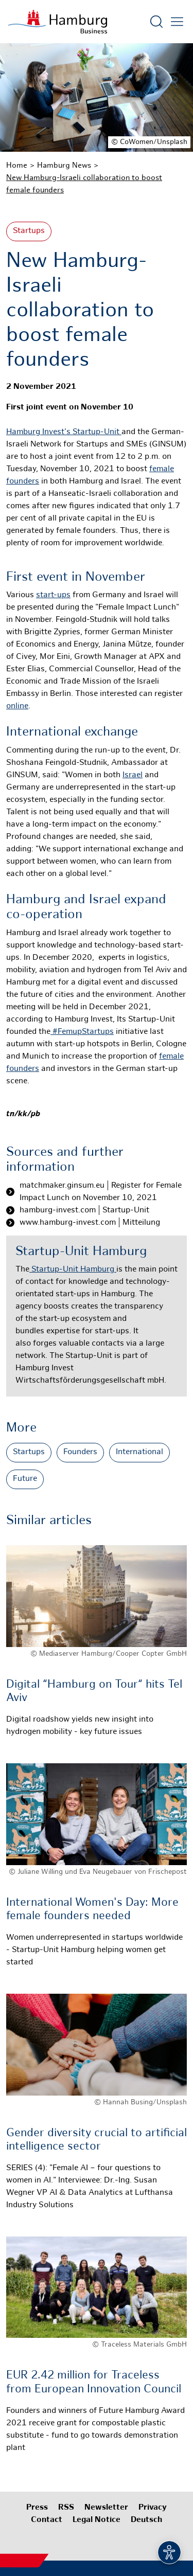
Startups (29, 231)
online (17, 706)
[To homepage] (57, 21)
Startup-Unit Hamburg (72, 1270)
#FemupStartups (82, 1032)
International (139, 1452)
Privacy (152, 2508)
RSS (66, 2508)
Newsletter (106, 2508)
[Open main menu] (177, 21)
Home (16, 165)
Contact (46, 2520)
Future (25, 1479)
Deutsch (146, 2520)
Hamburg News (64, 165)
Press (37, 2508)
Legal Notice (96, 2520)
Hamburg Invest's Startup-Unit (63, 432)
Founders (80, 1452)
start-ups (53, 595)
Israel (132, 775)
